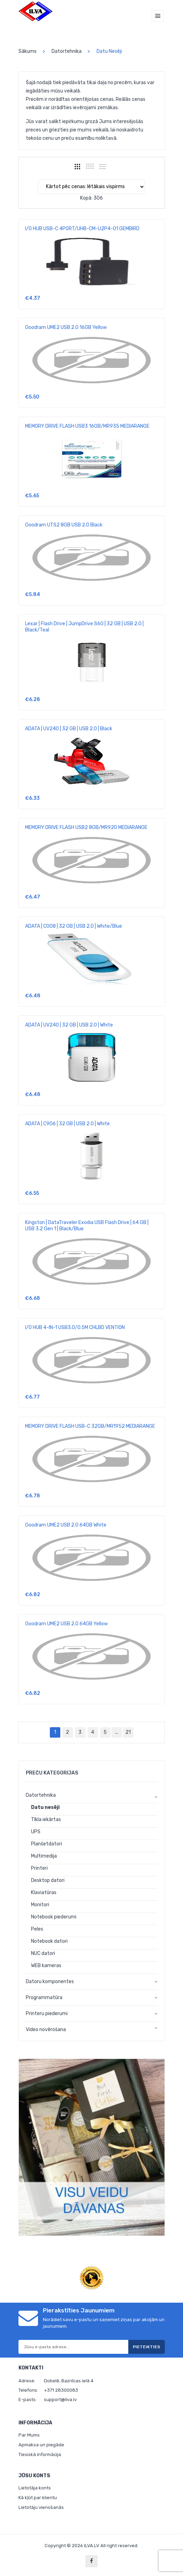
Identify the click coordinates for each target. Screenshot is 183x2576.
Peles (37, 1929)
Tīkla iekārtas (46, 1819)
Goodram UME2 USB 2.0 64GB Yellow (66, 1624)
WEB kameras (46, 1966)
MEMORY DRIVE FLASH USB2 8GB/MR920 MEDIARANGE (86, 827)
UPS (35, 1832)
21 (128, 1732)
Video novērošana (46, 2029)
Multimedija (44, 1856)
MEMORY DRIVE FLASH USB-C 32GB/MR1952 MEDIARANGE (90, 1426)
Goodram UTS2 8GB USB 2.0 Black (63, 525)
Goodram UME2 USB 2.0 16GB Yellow (66, 327)
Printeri (39, 1868)
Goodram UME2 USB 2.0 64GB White (65, 1525)
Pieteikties (146, 2346)
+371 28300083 (61, 2390)
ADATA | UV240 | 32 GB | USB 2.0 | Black (68, 729)
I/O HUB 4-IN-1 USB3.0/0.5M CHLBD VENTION (75, 1327)
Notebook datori (49, 1941)
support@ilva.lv (60, 2399)
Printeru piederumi (47, 2013)
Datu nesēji (45, 1807)
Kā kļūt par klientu (37, 2497)
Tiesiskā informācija (39, 2454)
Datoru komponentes (50, 1982)
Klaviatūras (43, 1892)
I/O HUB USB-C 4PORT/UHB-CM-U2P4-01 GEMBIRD (82, 229)
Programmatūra (44, 1998)
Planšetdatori (46, 1844)
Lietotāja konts (34, 2487)
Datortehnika (67, 51)
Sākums (27, 51)
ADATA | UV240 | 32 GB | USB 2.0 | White (69, 1025)
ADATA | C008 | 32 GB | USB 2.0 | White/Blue (73, 926)
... (116, 1732)
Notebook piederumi (53, 1917)
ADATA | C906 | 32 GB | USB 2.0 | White (67, 1124)
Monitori (40, 1905)
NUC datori (43, 1953)
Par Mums (29, 2435)
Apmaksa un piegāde (41, 2444)
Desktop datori (47, 1880)
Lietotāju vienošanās (41, 2507)
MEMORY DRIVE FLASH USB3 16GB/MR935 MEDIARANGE (87, 426)
